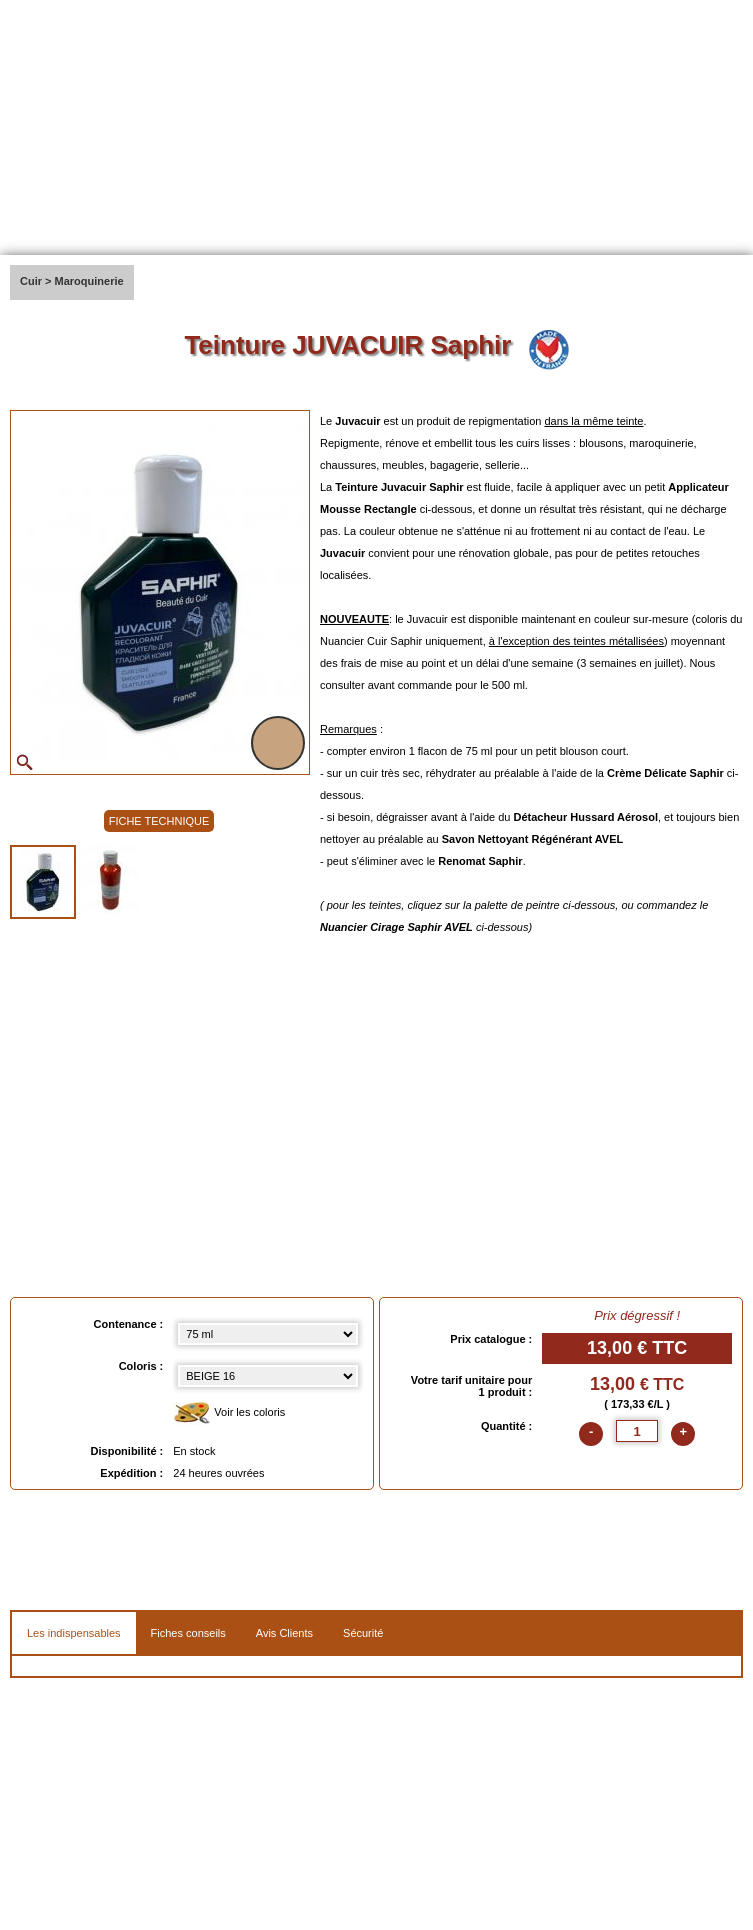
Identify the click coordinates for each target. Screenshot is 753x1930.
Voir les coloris (229, 1413)
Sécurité (363, 1633)
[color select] (268, 1376)
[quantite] (637, 1431)
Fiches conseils (188, 1633)
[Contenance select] (268, 1334)
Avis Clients (284, 1633)
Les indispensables (74, 1633)
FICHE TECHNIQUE (159, 821)
